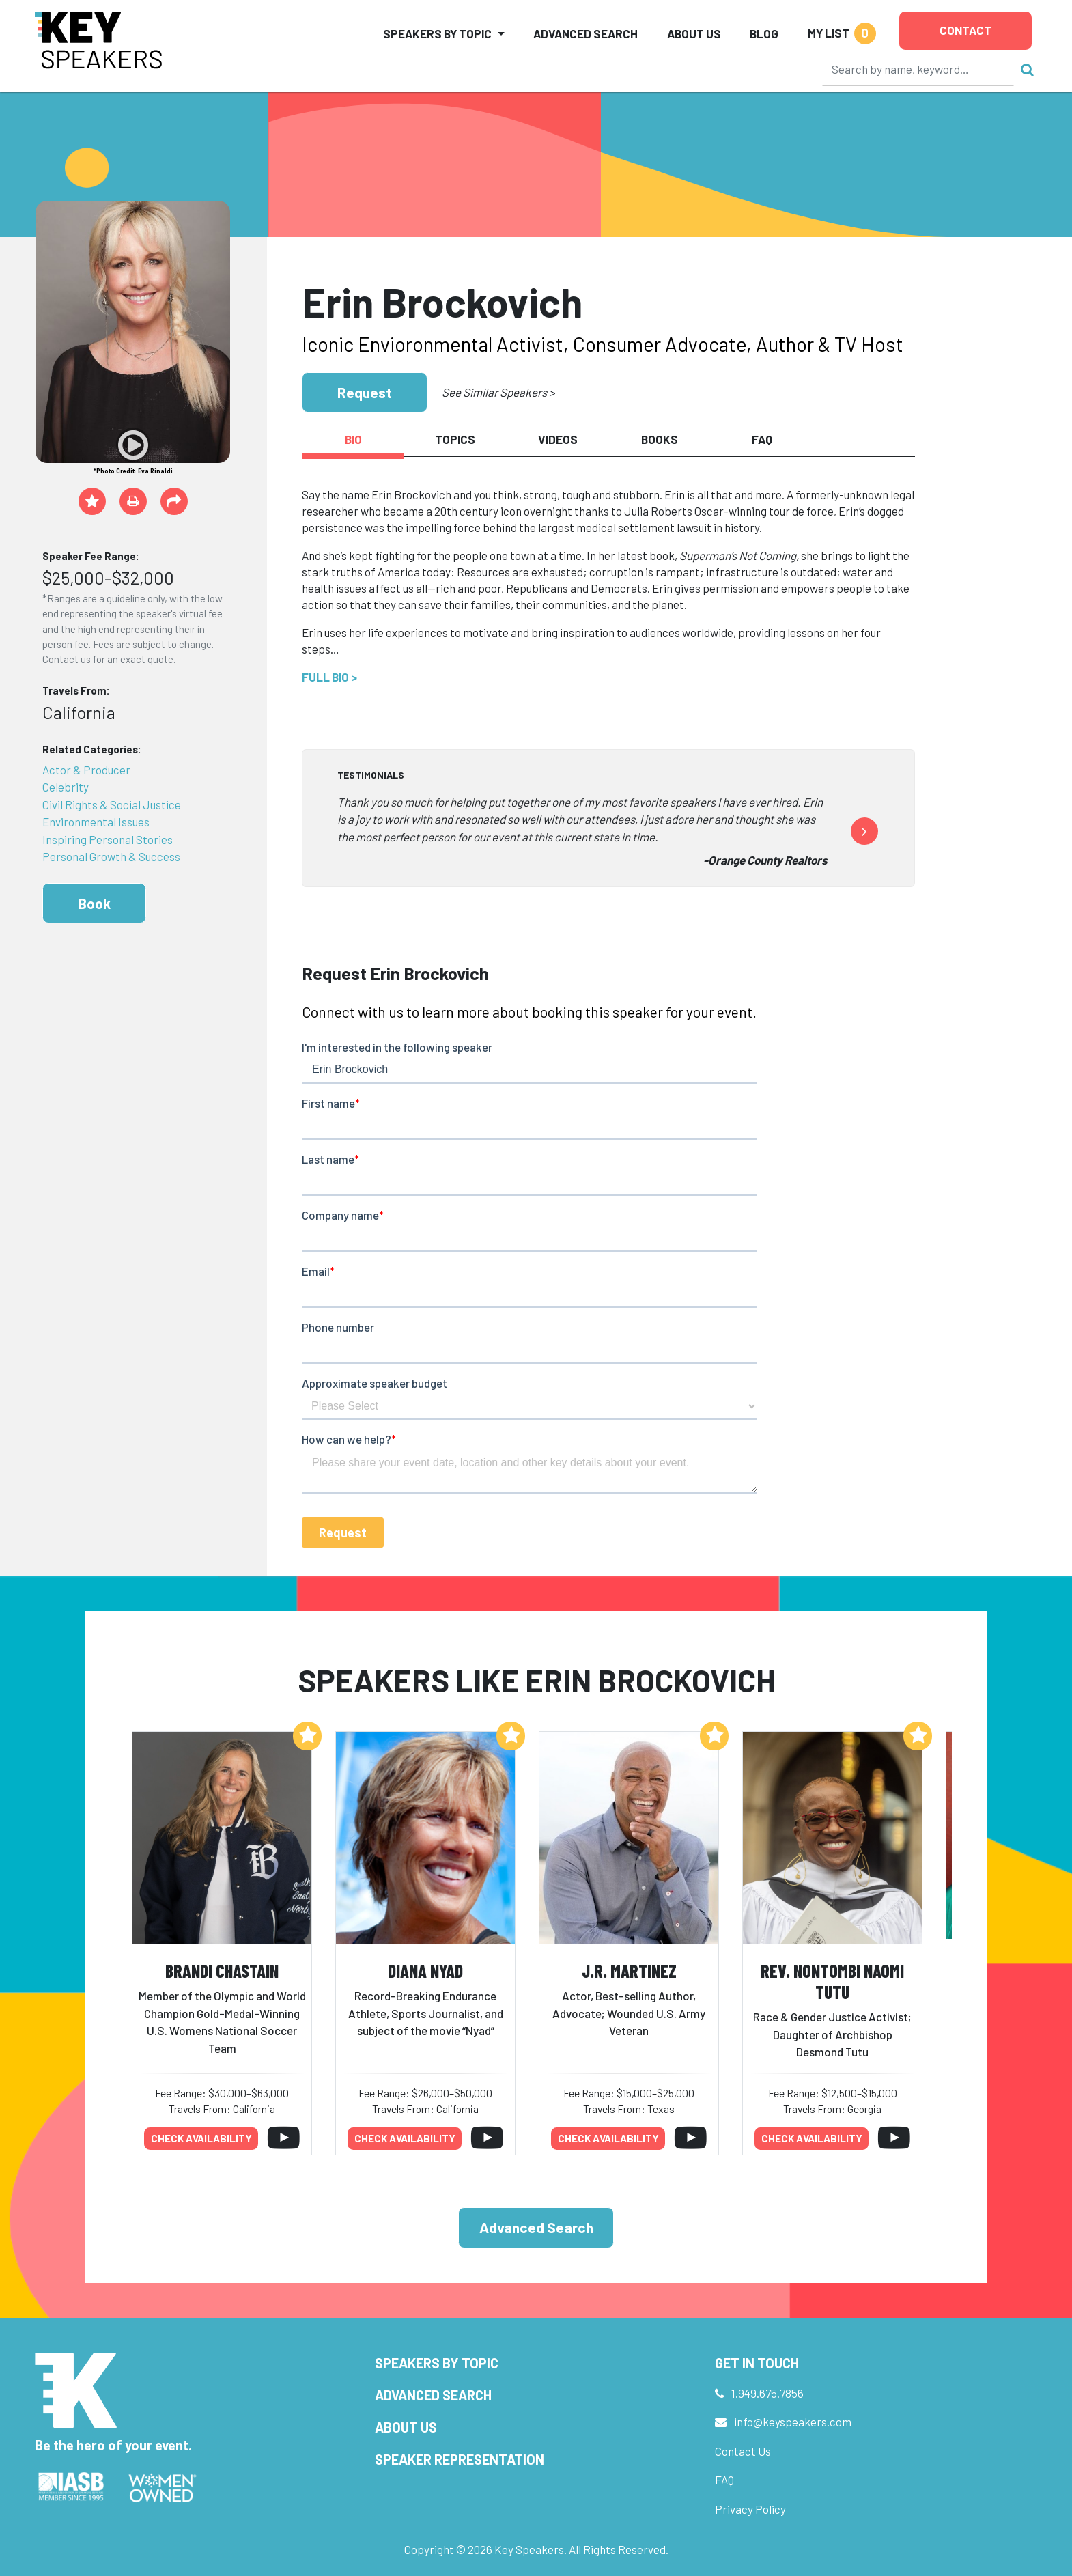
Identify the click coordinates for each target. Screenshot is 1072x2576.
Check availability (201, 2138)
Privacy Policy (750, 2509)
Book (94, 903)
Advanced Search (585, 33)
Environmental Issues (96, 821)
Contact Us (743, 2451)
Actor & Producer (86, 769)
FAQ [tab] (762, 439)
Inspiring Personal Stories (107, 839)
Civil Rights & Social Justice (111, 804)
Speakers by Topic (436, 2363)
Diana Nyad (425, 1970)
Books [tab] (659, 439)
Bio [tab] (353, 439)
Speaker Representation (459, 2459)
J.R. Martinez (629, 1970)
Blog (764, 33)
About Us (694, 33)
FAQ (724, 2480)
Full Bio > (329, 677)
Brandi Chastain (222, 1970)
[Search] (918, 69)
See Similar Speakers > (498, 392)
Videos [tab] (558, 439)
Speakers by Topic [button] (437, 33)
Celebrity (65, 787)
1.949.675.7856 (767, 2393)
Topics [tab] (455, 439)
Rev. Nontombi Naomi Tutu (832, 1981)
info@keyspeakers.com (792, 2421)
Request (364, 392)
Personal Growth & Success (111, 856)
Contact (965, 30)
